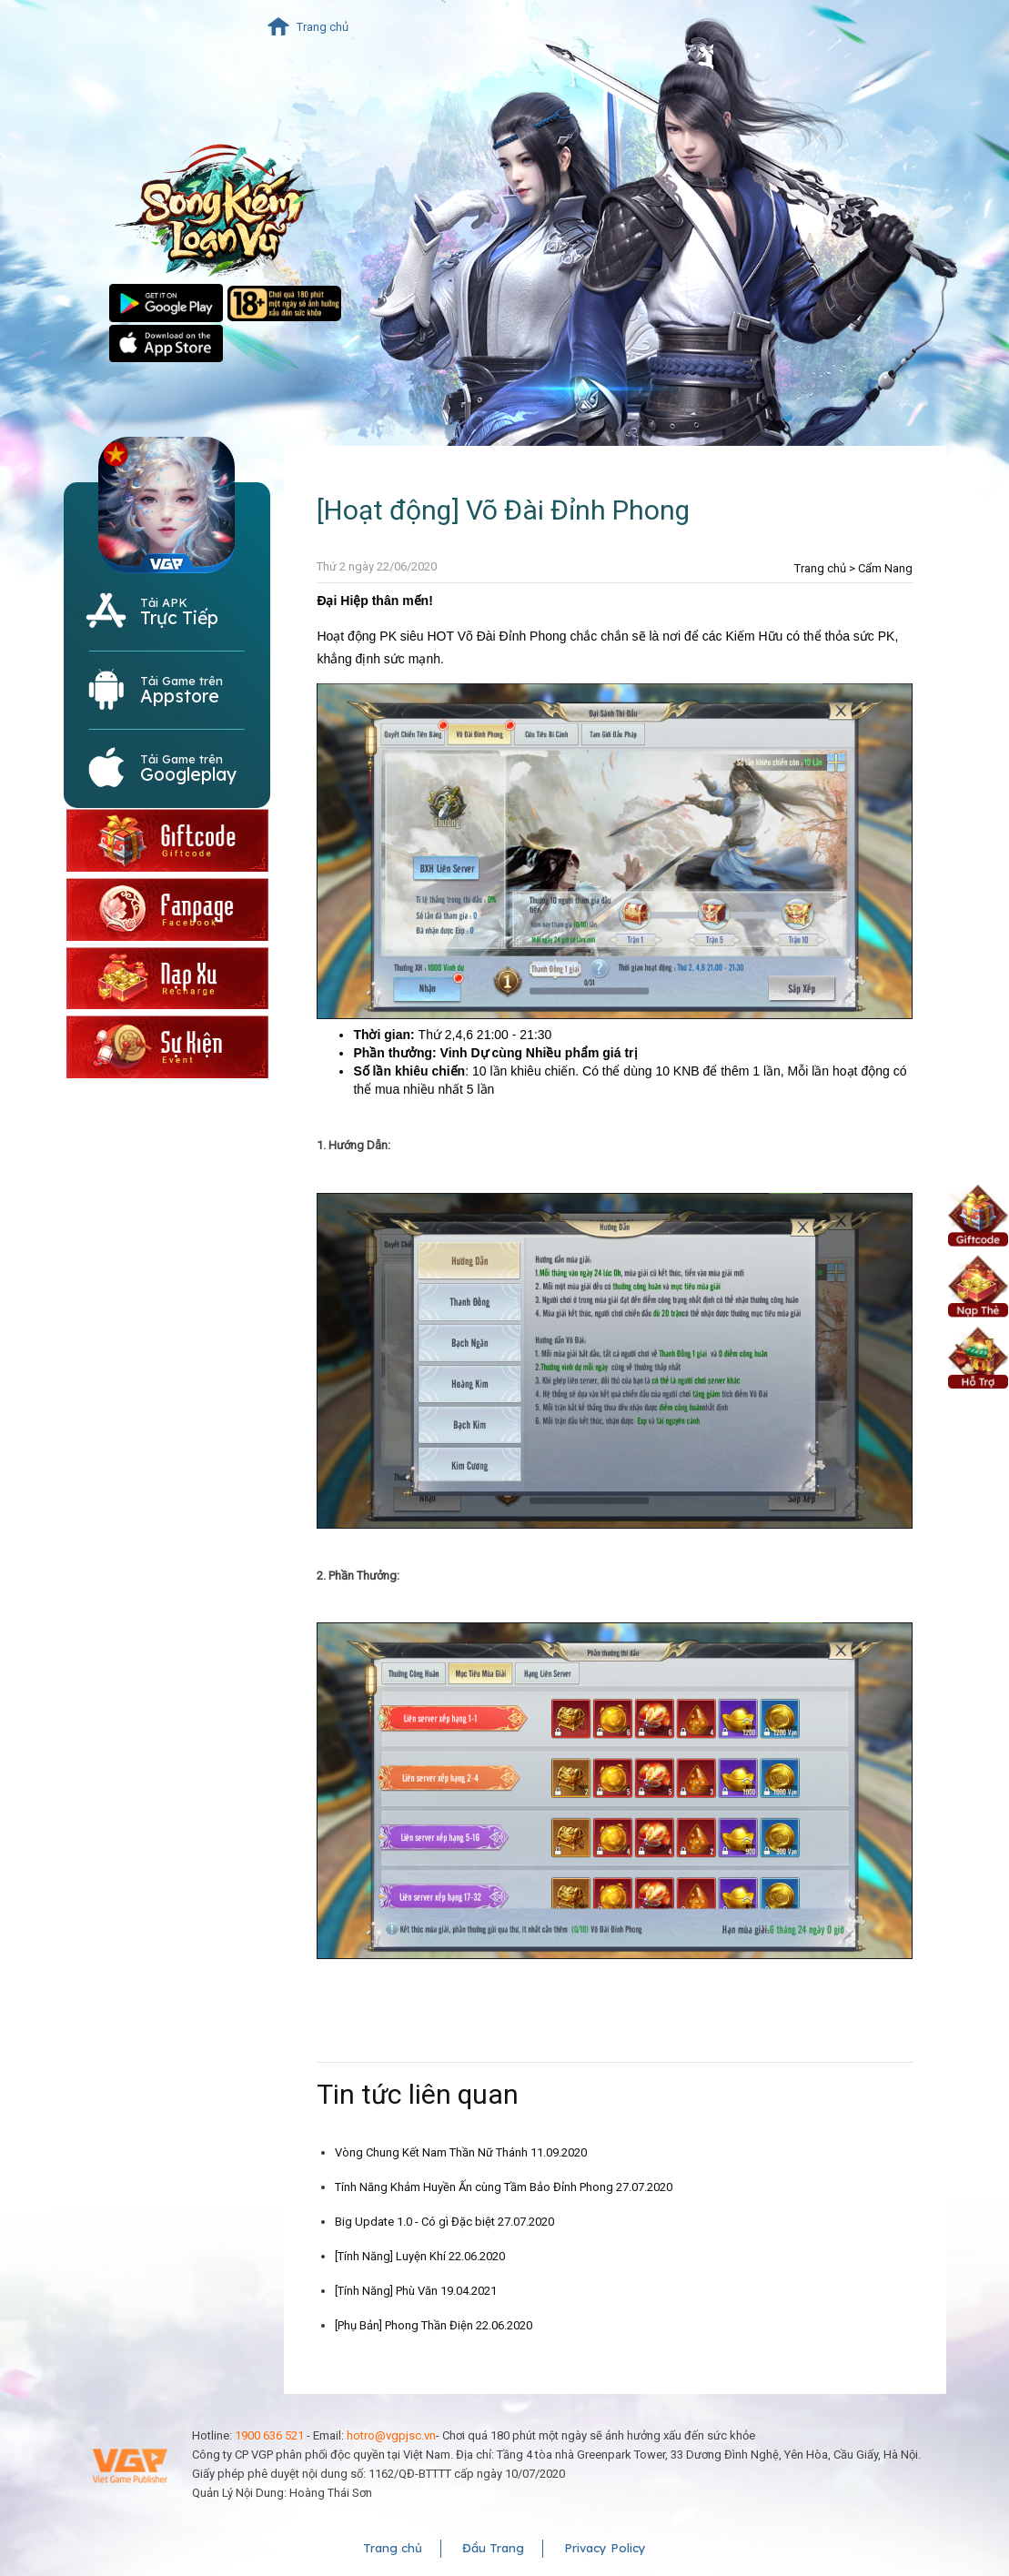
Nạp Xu (977, 1285)
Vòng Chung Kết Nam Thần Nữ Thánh (461, 2152)
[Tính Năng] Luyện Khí (420, 2256)
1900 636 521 (269, 2435)
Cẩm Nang (885, 568)
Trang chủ (322, 27)
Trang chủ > (824, 568)
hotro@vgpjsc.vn (391, 2435)
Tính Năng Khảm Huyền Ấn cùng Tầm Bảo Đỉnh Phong (503, 2187)
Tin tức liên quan (418, 2094)
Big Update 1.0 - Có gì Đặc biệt (444, 2221)
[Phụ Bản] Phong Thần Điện (433, 2325)
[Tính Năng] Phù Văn (416, 2291)
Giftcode (977, 1214)
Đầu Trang (493, 2548)
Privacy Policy (605, 2548)
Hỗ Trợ (977, 1356)
